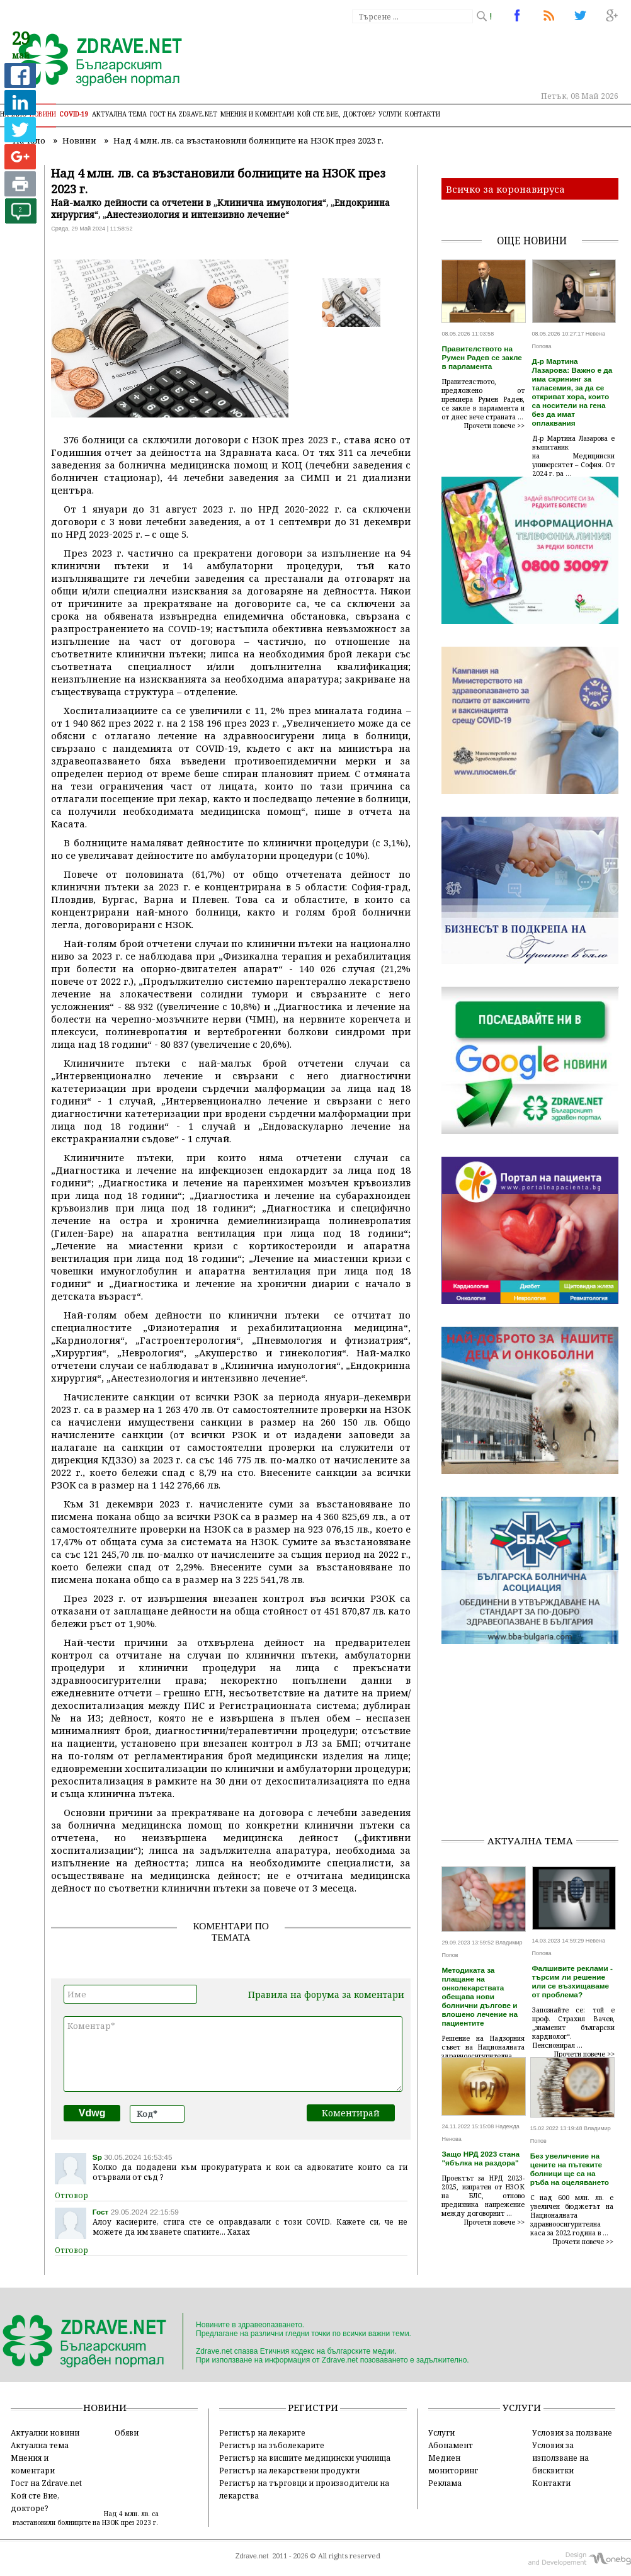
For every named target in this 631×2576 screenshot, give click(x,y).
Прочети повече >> (494, 425)
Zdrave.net (252, 2556)
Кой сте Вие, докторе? (336, 114)
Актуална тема (119, 114)
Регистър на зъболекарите (271, 2445)
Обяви (127, 2432)
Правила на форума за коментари (326, 1994)
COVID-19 (74, 114)
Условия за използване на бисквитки (560, 2457)
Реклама (445, 2483)
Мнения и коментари (257, 114)
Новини (43, 114)
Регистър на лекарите (262, 2432)
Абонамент (450, 2445)
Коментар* (233, 2054)
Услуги (390, 114)
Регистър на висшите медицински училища (304, 2458)
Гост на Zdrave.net (46, 2483)
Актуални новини (45, 2432)
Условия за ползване (572, 2432)
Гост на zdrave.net (183, 114)
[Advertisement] (535, 1745)
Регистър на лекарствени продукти (289, 2470)
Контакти (422, 114)
